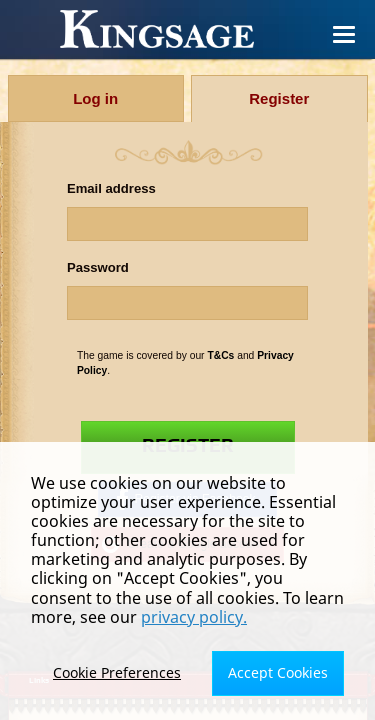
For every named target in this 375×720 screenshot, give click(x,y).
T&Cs (220, 355)
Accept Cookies (278, 672)
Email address (111, 188)
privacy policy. (194, 617)
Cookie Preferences (117, 672)
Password (98, 267)
